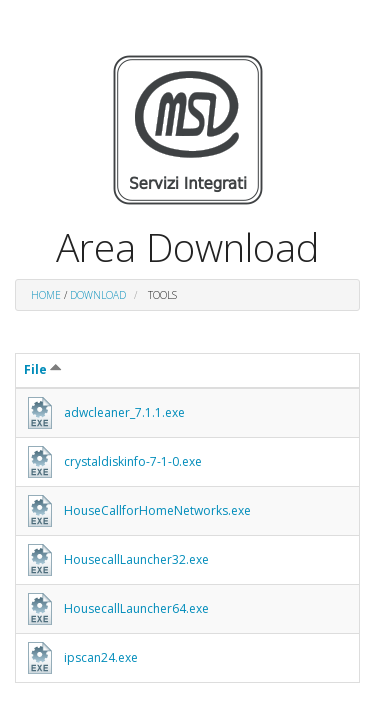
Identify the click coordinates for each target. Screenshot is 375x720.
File (43, 369)
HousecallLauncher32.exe (136, 559)
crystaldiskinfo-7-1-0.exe (133, 461)
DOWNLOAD (98, 295)
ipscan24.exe (101, 657)
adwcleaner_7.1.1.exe (124, 412)
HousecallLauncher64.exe (136, 608)
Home (46, 295)
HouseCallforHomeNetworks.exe (157, 510)
